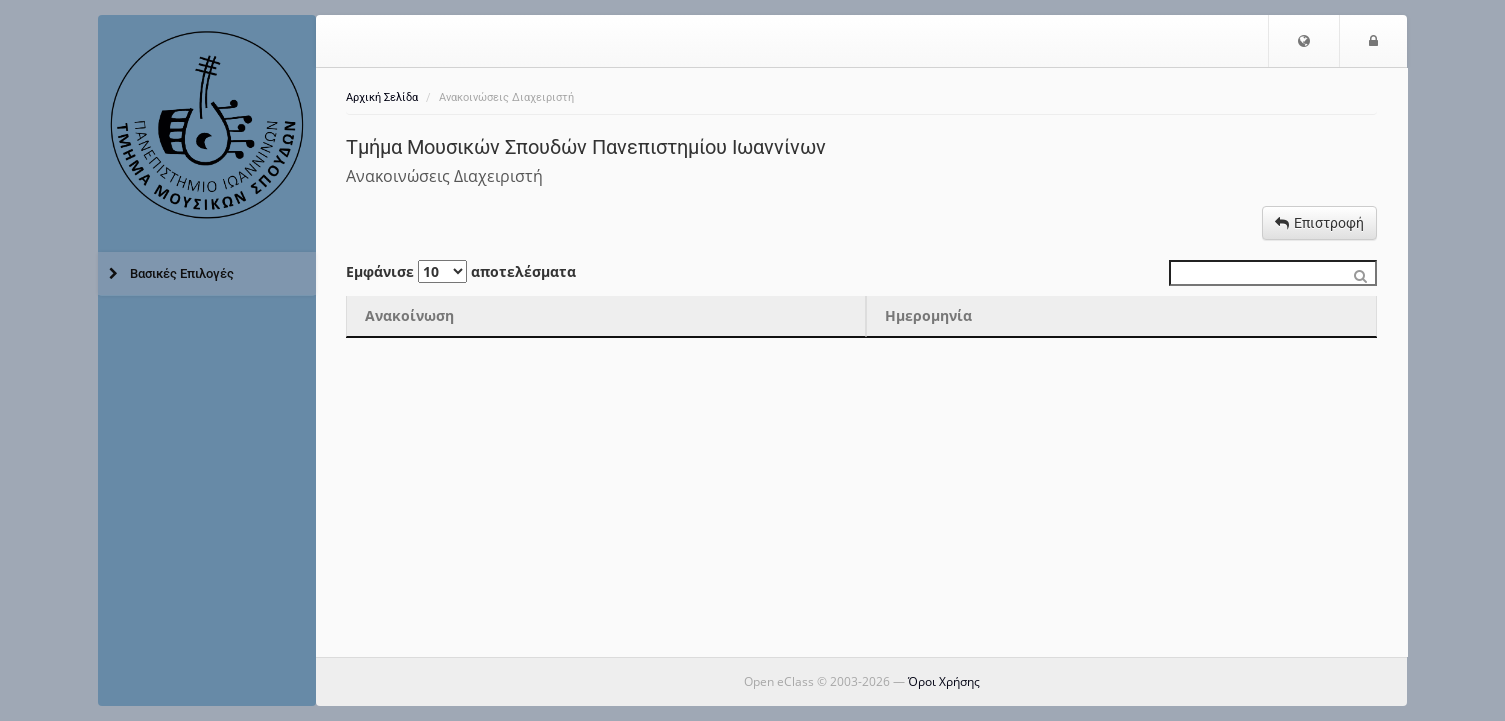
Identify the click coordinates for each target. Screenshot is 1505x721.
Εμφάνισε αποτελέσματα (461, 271)
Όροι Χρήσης (944, 681)
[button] (1304, 41)
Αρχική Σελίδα (382, 97)
